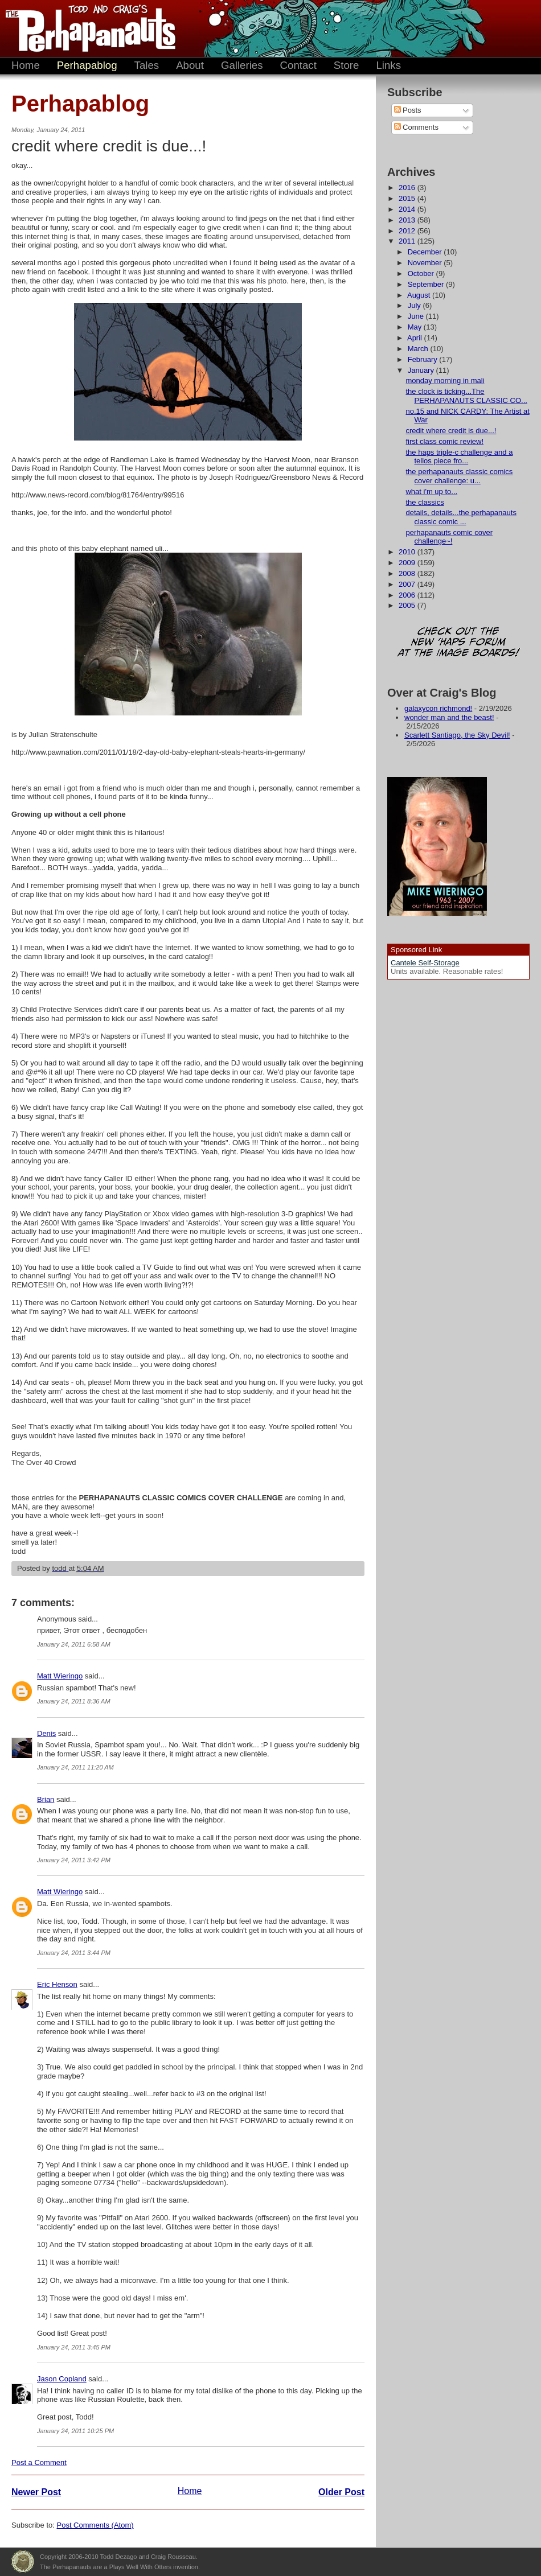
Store (346, 65)
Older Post (341, 2492)
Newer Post (36, 2492)
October (422, 273)
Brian (45, 1799)
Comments (416, 127)
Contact (298, 65)
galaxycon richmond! (438, 708)
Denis (46, 1733)
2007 (408, 584)
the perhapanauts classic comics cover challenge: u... (459, 476)
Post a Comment (39, 2462)
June (417, 316)
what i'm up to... (431, 491)
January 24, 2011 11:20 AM (75, 1767)
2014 (408, 209)
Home (25, 65)
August (419, 295)
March (419, 348)
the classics (424, 502)
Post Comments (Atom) (95, 2525)
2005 (408, 605)
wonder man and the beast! (449, 717)
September (427, 284)
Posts (407, 110)
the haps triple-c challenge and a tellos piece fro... (459, 457)
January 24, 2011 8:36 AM (73, 1701)
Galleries (242, 65)
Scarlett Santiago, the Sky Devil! (457, 735)
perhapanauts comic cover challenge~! (448, 537)
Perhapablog (87, 65)
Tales (146, 65)
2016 (408, 187)
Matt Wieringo (60, 1676)
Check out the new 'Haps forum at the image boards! (458, 643)
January (422, 370)
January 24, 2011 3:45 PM (73, 2347)
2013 (408, 220)
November (426, 262)
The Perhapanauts (85, 28)
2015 (408, 198)
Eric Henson (57, 1984)
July (415, 305)
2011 (408, 241)
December (426, 252)
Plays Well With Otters (22, 2561)
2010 (408, 552)
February (424, 359)
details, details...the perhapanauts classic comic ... (460, 517)
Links (388, 65)
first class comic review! (444, 441)
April (415, 338)
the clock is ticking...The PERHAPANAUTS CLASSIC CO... (466, 396)
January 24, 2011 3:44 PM (73, 1952)
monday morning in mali (444, 380)
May (416, 327)
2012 (408, 231)
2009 (408, 562)
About (190, 65)
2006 (408, 595)
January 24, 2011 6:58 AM (73, 1644)
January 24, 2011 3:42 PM (73, 1860)
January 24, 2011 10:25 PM (75, 2430)
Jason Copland (62, 2379)
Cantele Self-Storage (425, 962)
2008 (408, 573)
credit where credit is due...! (450, 430)
